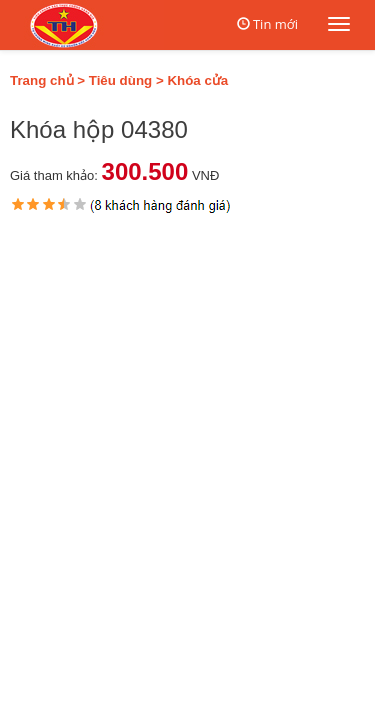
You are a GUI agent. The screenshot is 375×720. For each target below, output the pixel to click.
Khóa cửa (197, 80)
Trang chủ (42, 80)
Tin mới (275, 24)
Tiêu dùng (120, 80)
